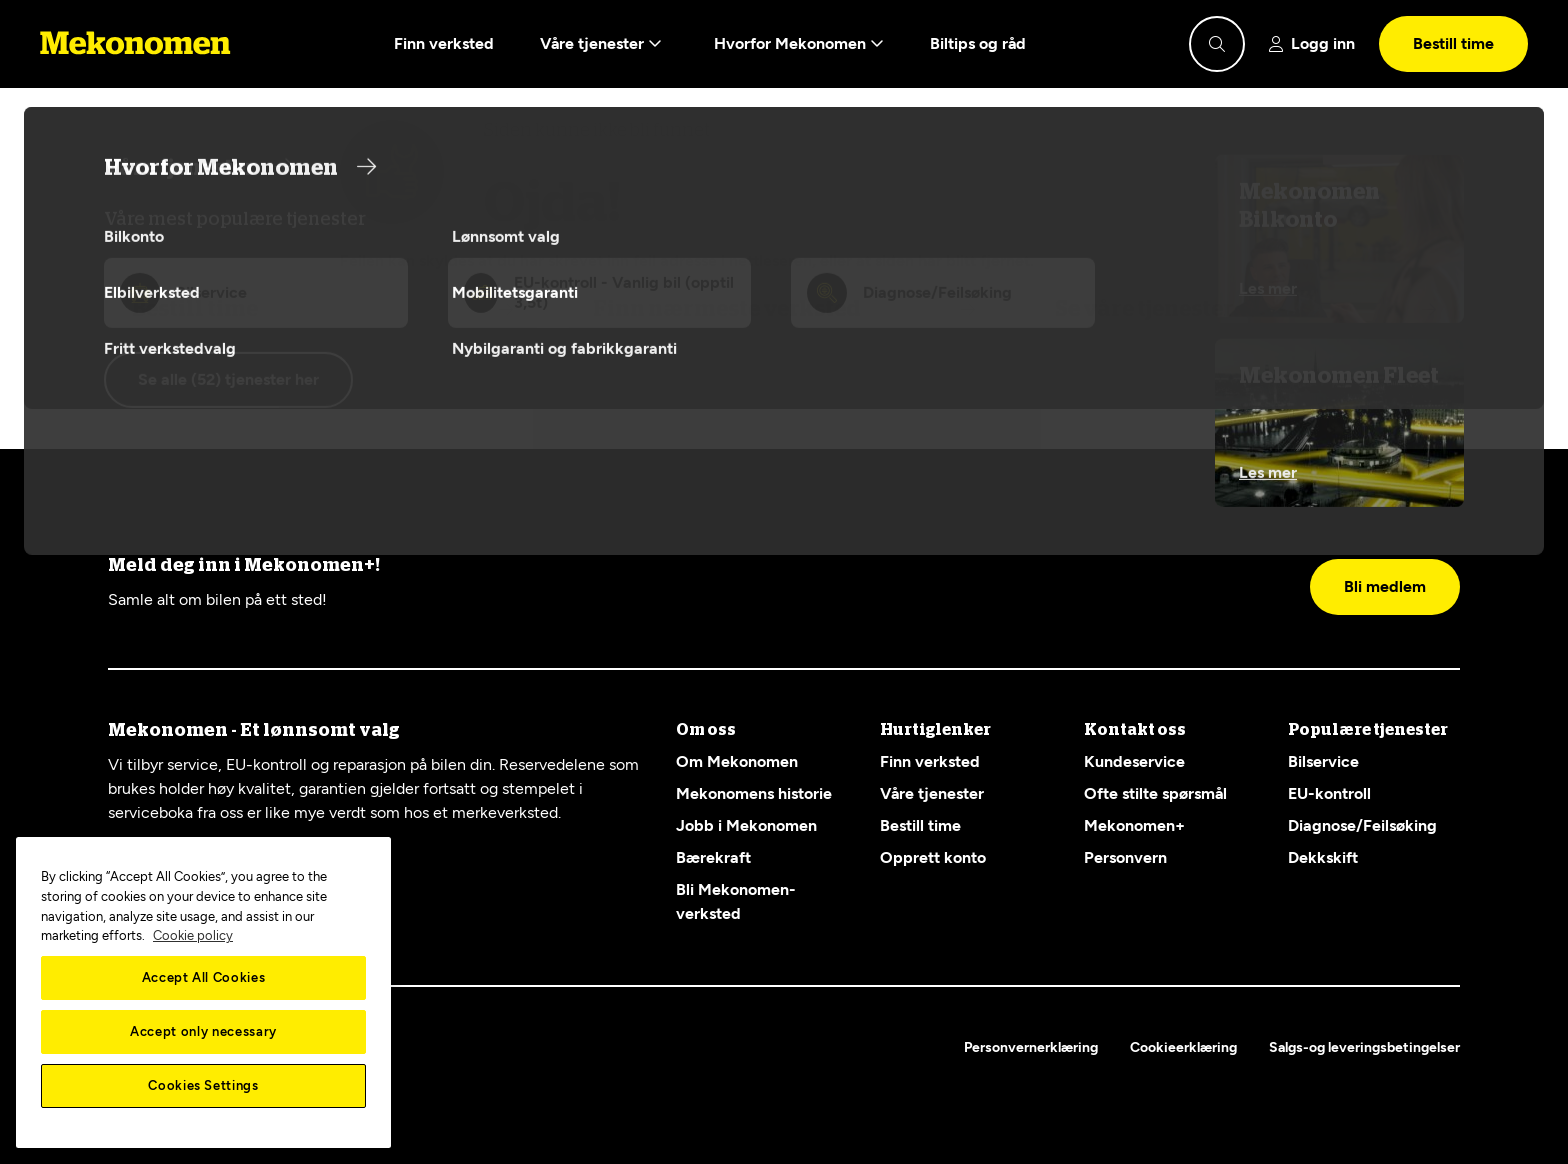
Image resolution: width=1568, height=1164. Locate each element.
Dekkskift (1323, 857)
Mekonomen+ (1134, 825)
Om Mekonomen (737, 761)
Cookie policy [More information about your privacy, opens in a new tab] (193, 935)
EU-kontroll (1329, 793)
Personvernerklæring (1031, 1047)
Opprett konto (933, 857)
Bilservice (1323, 761)
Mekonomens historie (754, 793)
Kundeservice (1134, 761)
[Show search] (1217, 44)
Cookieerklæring (1183, 1047)
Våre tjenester (601, 44)
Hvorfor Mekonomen (799, 44)
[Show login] (1312, 44)
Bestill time (1453, 43)
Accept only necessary (203, 1031)
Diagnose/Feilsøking (1362, 825)
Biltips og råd (978, 43)
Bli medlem (1385, 586)
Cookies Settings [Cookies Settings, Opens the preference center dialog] (203, 1085)
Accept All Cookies (204, 977)
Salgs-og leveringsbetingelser (1364, 1047)
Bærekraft (713, 857)
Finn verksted (444, 43)
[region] (203, 992)
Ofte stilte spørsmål (1155, 793)
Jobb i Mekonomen (746, 825)
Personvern (1125, 857)
